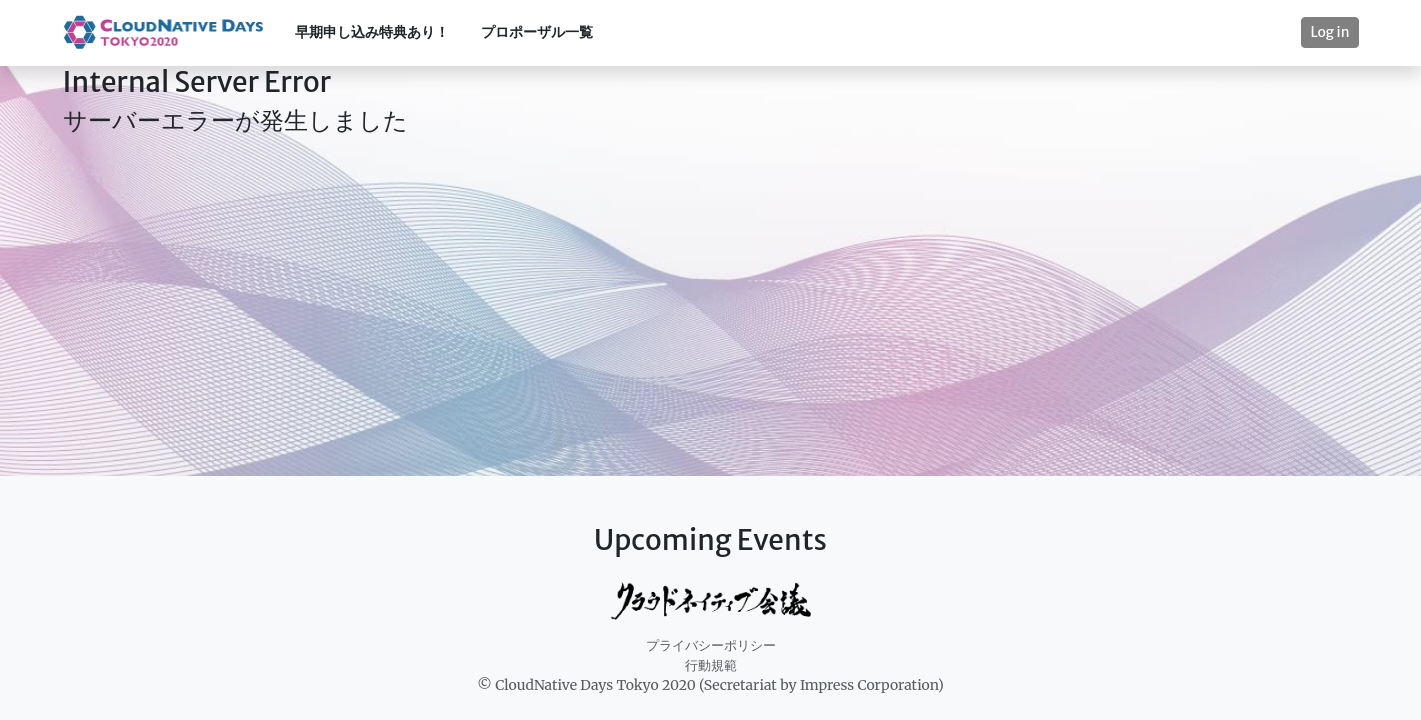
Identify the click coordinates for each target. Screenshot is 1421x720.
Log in (1329, 32)
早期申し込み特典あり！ (372, 32)
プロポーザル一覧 (537, 32)
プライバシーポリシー (711, 645)
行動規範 (711, 665)
